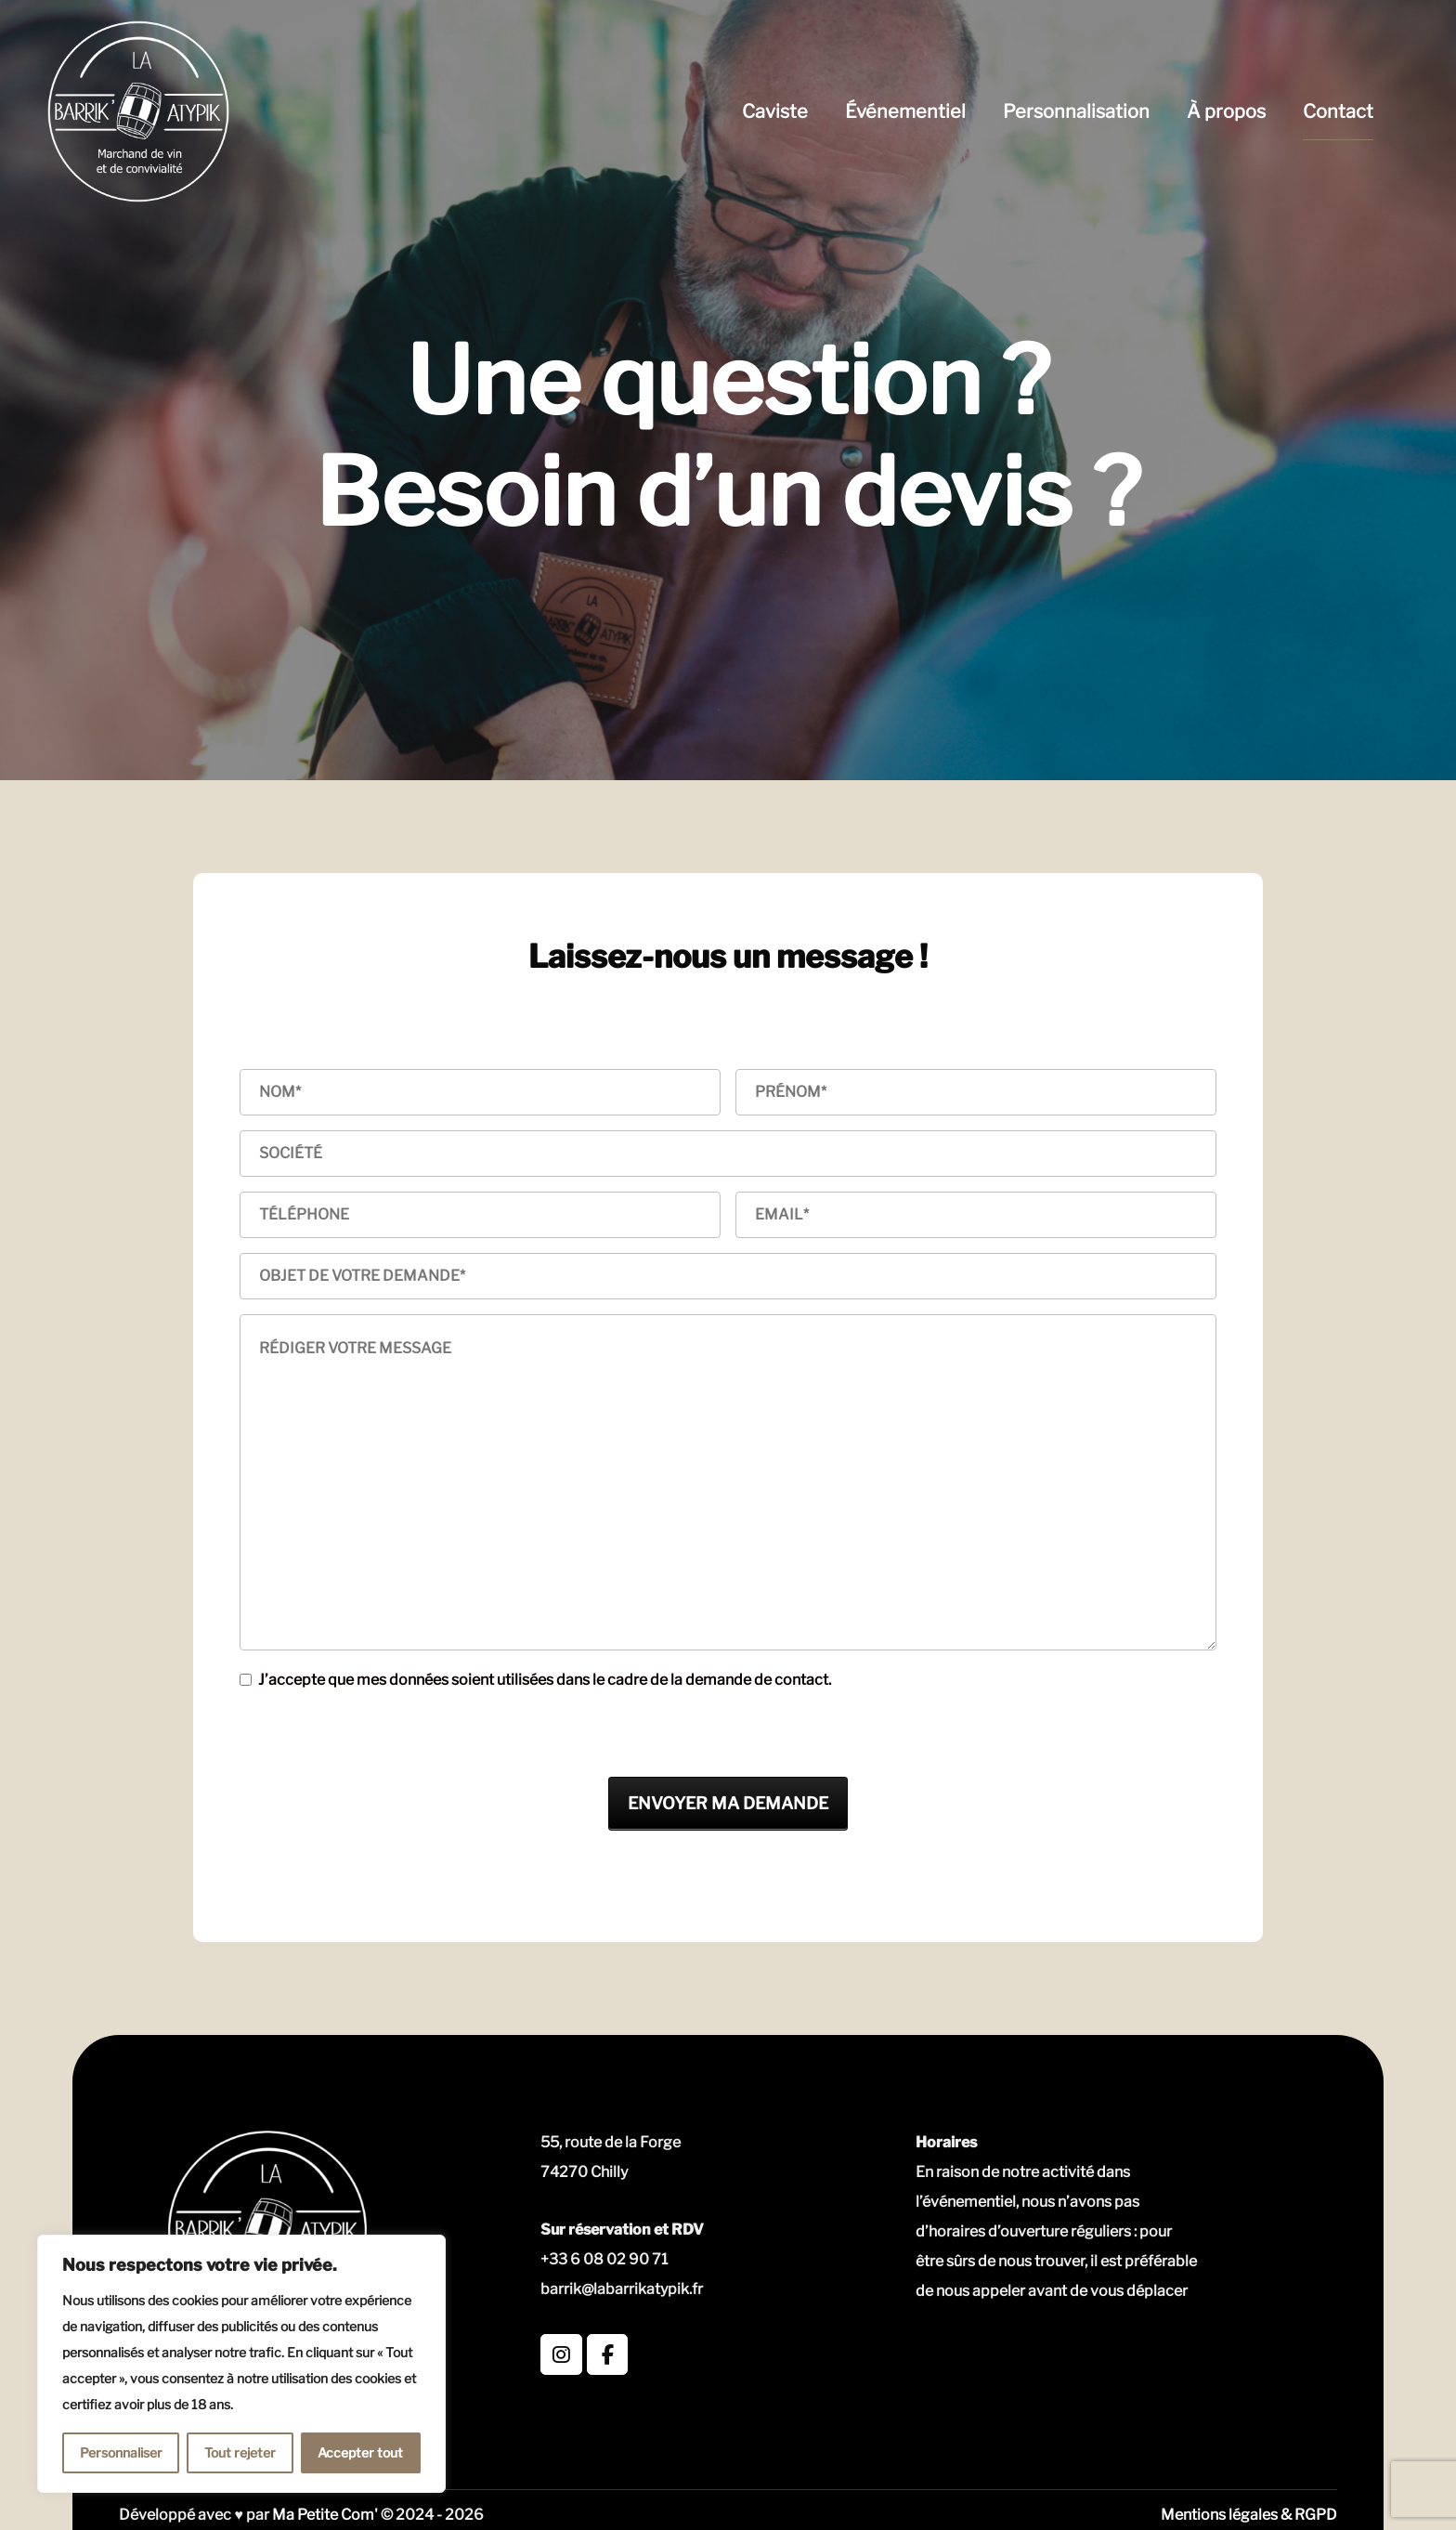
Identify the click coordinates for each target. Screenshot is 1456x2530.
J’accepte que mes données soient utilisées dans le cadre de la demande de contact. (544, 1680)
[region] (241, 2364)
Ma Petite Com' (325, 2514)
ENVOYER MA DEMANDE (728, 1803)
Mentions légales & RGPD (1249, 2514)
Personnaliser (121, 2452)
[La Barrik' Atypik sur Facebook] (608, 2355)
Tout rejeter (240, 2452)
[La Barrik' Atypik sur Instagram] (561, 2355)
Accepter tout (360, 2452)
